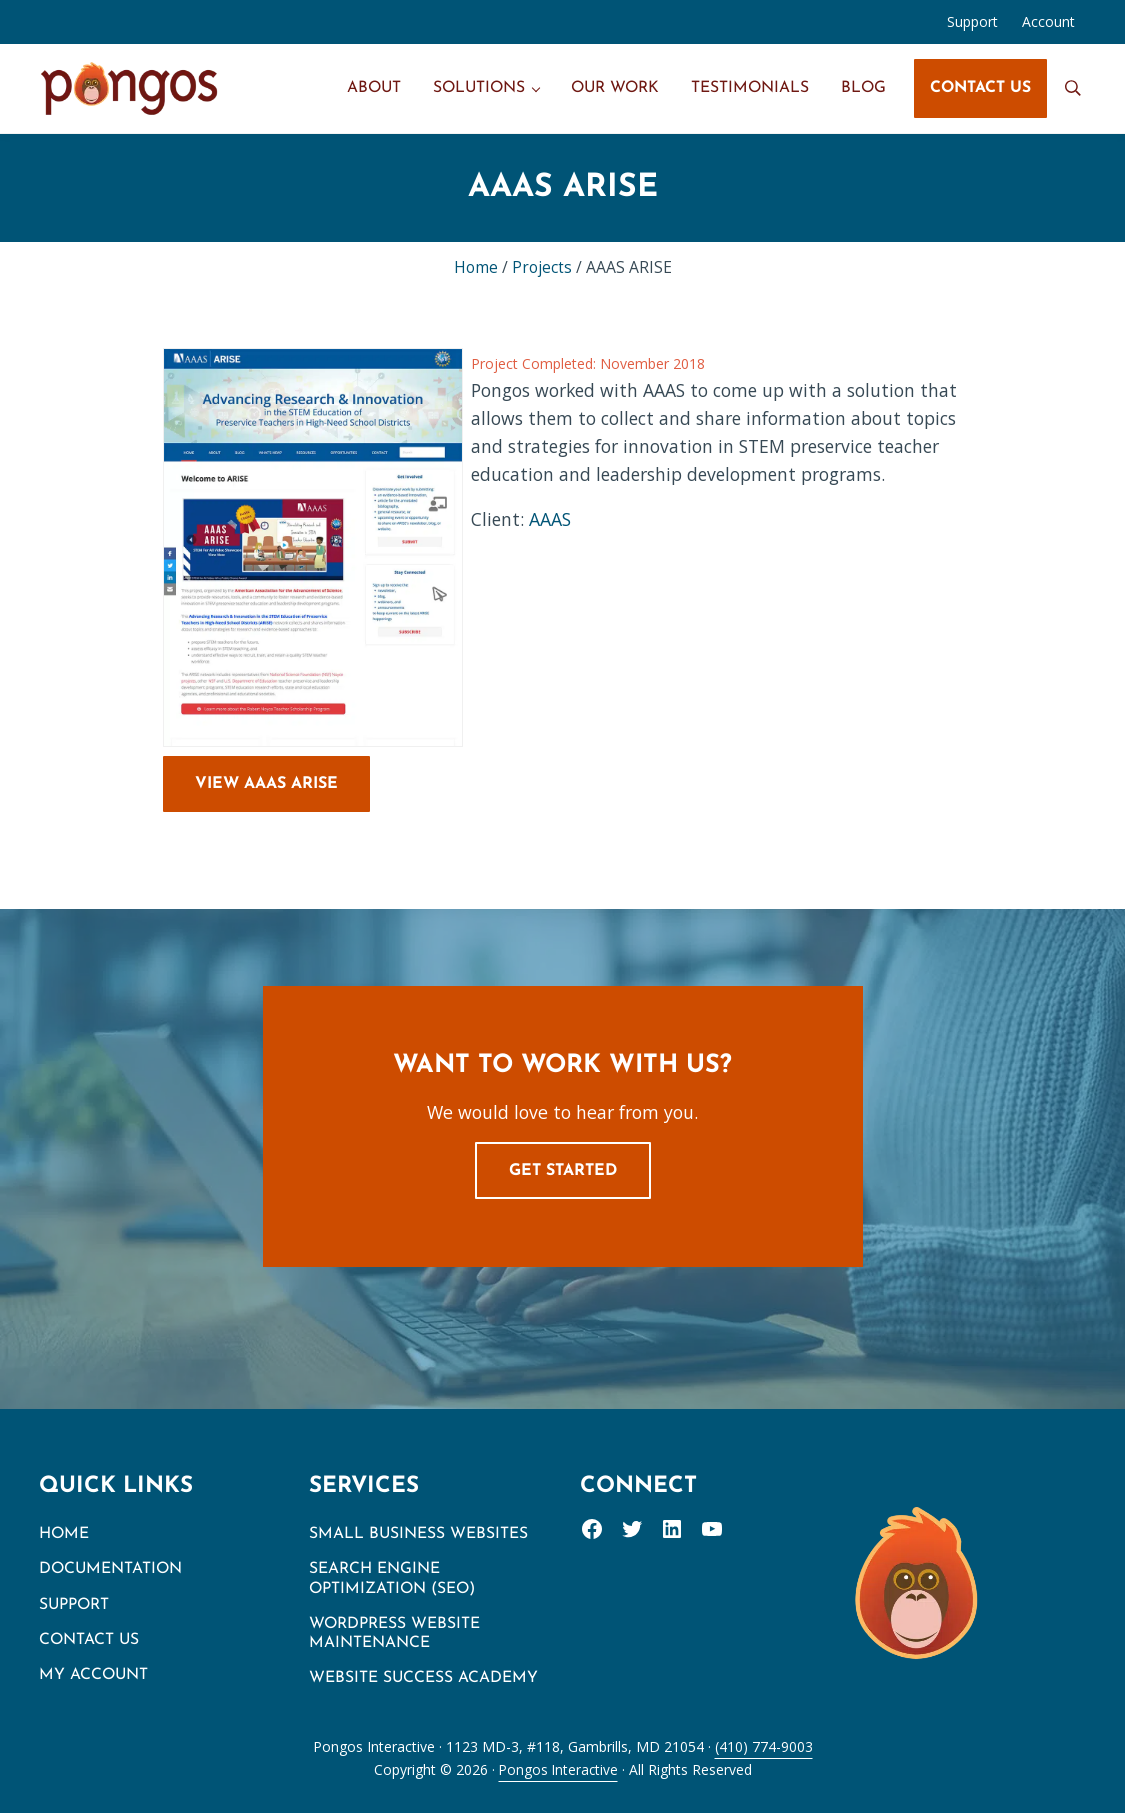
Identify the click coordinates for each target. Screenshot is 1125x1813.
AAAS (551, 519)
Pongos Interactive (558, 1769)
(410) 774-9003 (764, 1746)
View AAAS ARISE (266, 784)
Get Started (563, 1171)
